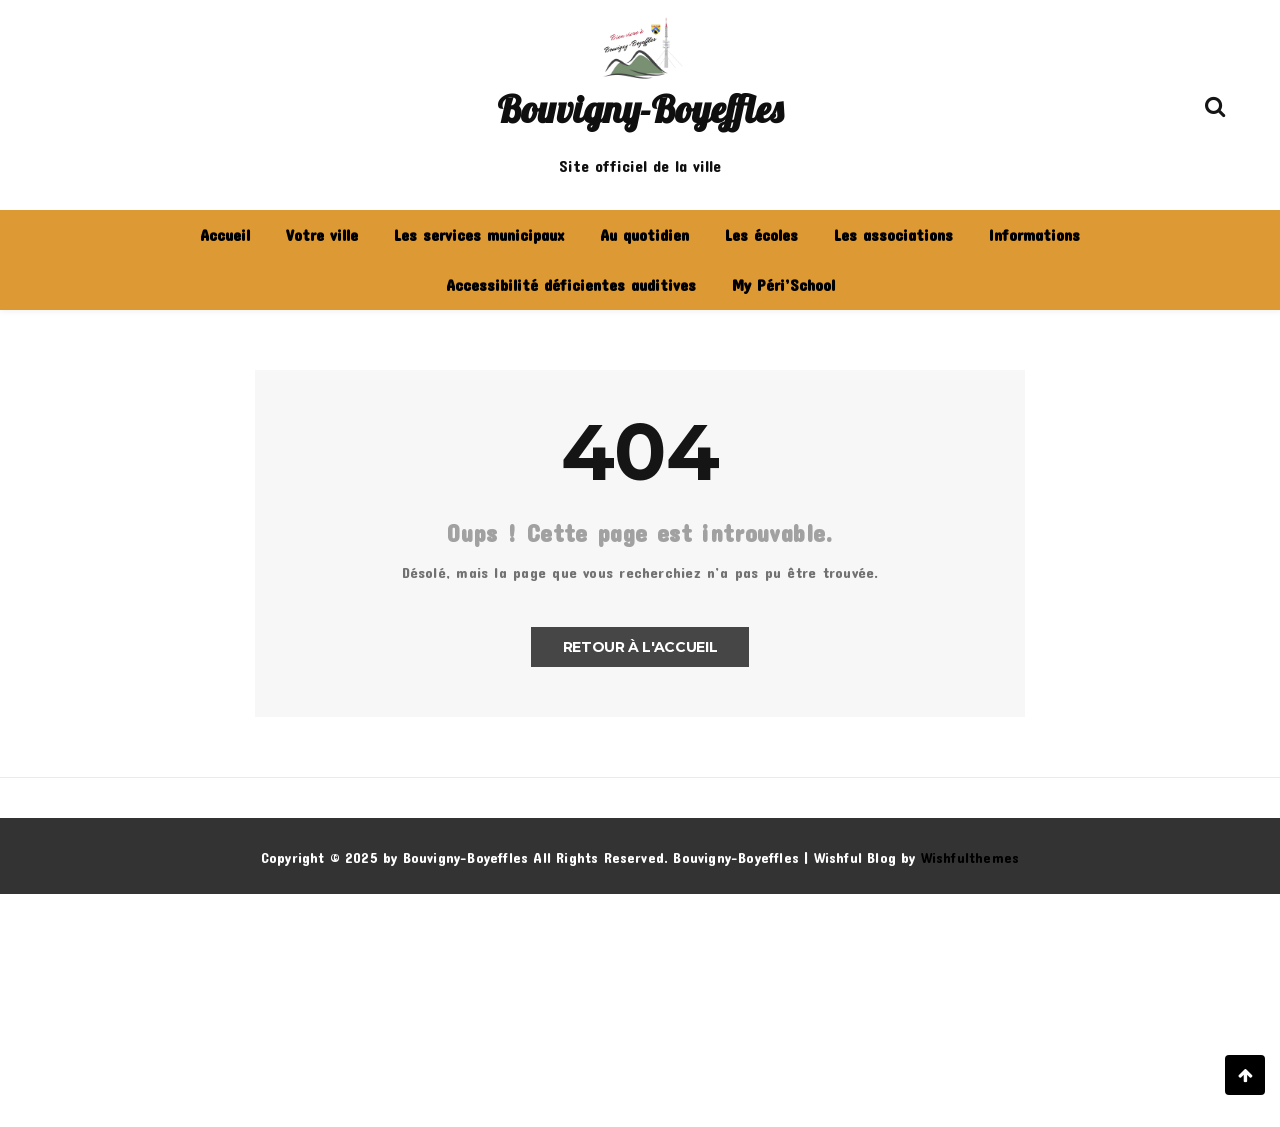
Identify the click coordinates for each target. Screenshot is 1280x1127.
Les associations (893, 234)
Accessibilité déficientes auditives (571, 284)
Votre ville (322, 234)
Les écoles (761, 234)
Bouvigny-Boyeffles (640, 109)
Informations (1034, 234)
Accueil (225, 234)
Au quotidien (644, 234)
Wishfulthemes (970, 857)
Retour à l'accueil (640, 647)
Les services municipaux (479, 234)
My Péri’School (783, 284)
